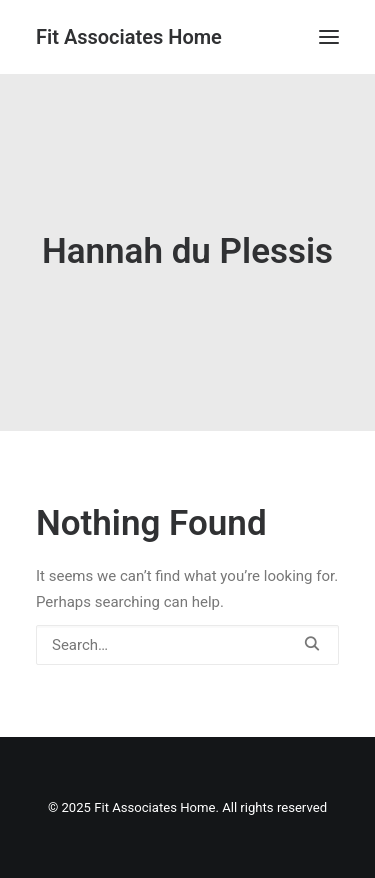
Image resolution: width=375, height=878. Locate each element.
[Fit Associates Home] (129, 37)
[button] (329, 37)
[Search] (187, 645)
